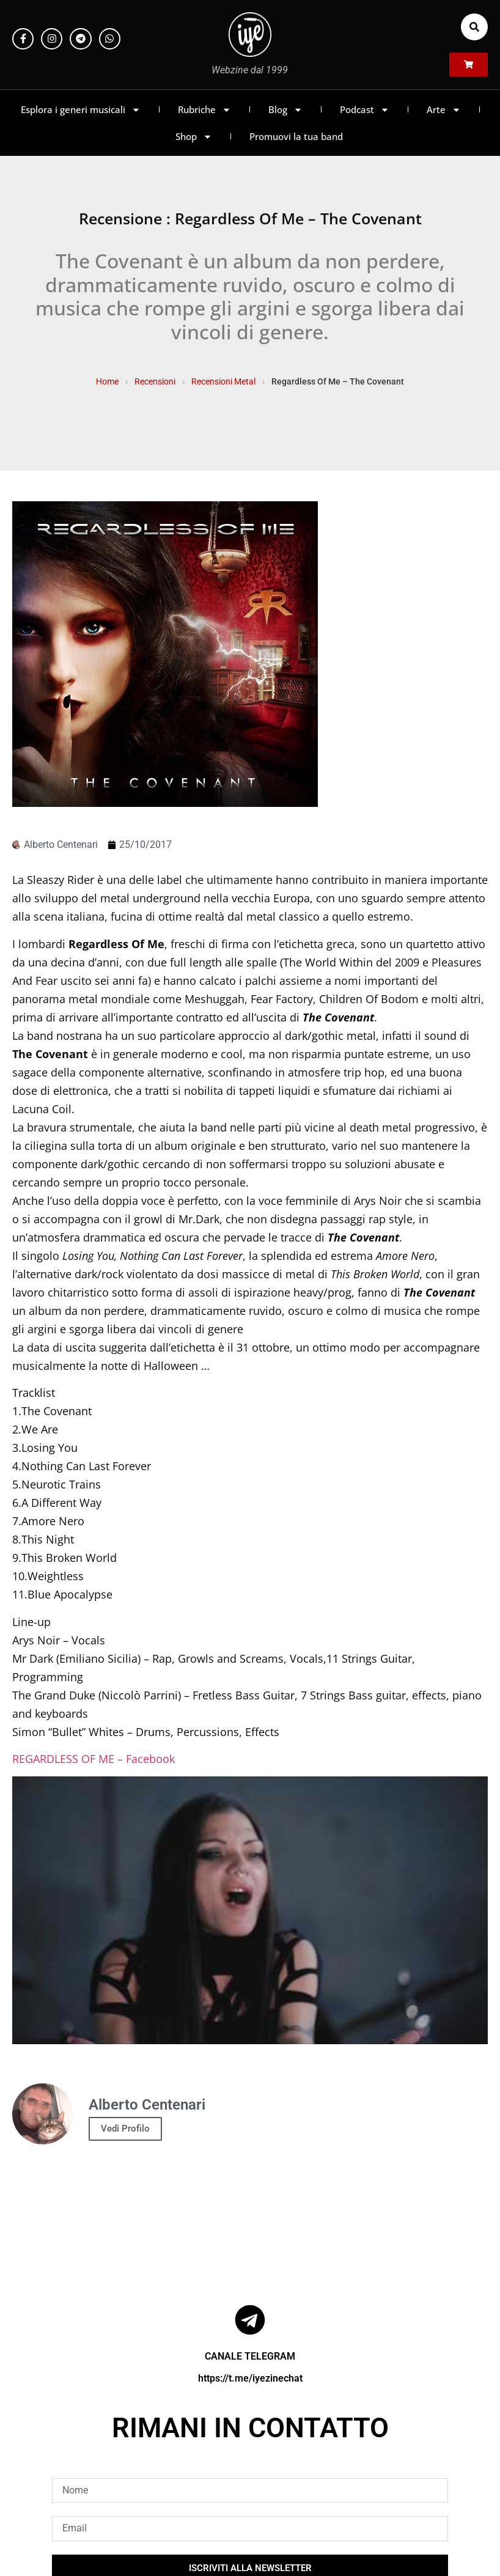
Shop (193, 136)
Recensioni (154, 381)
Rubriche (204, 109)
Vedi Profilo (125, 2128)
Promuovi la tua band (296, 136)
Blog (285, 109)
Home (107, 381)
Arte (444, 109)
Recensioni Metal (223, 381)
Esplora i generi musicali (81, 109)
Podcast (364, 109)
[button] (474, 26)
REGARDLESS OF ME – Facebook (93, 1758)
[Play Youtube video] (250, 1910)
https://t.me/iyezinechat (250, 2378)
